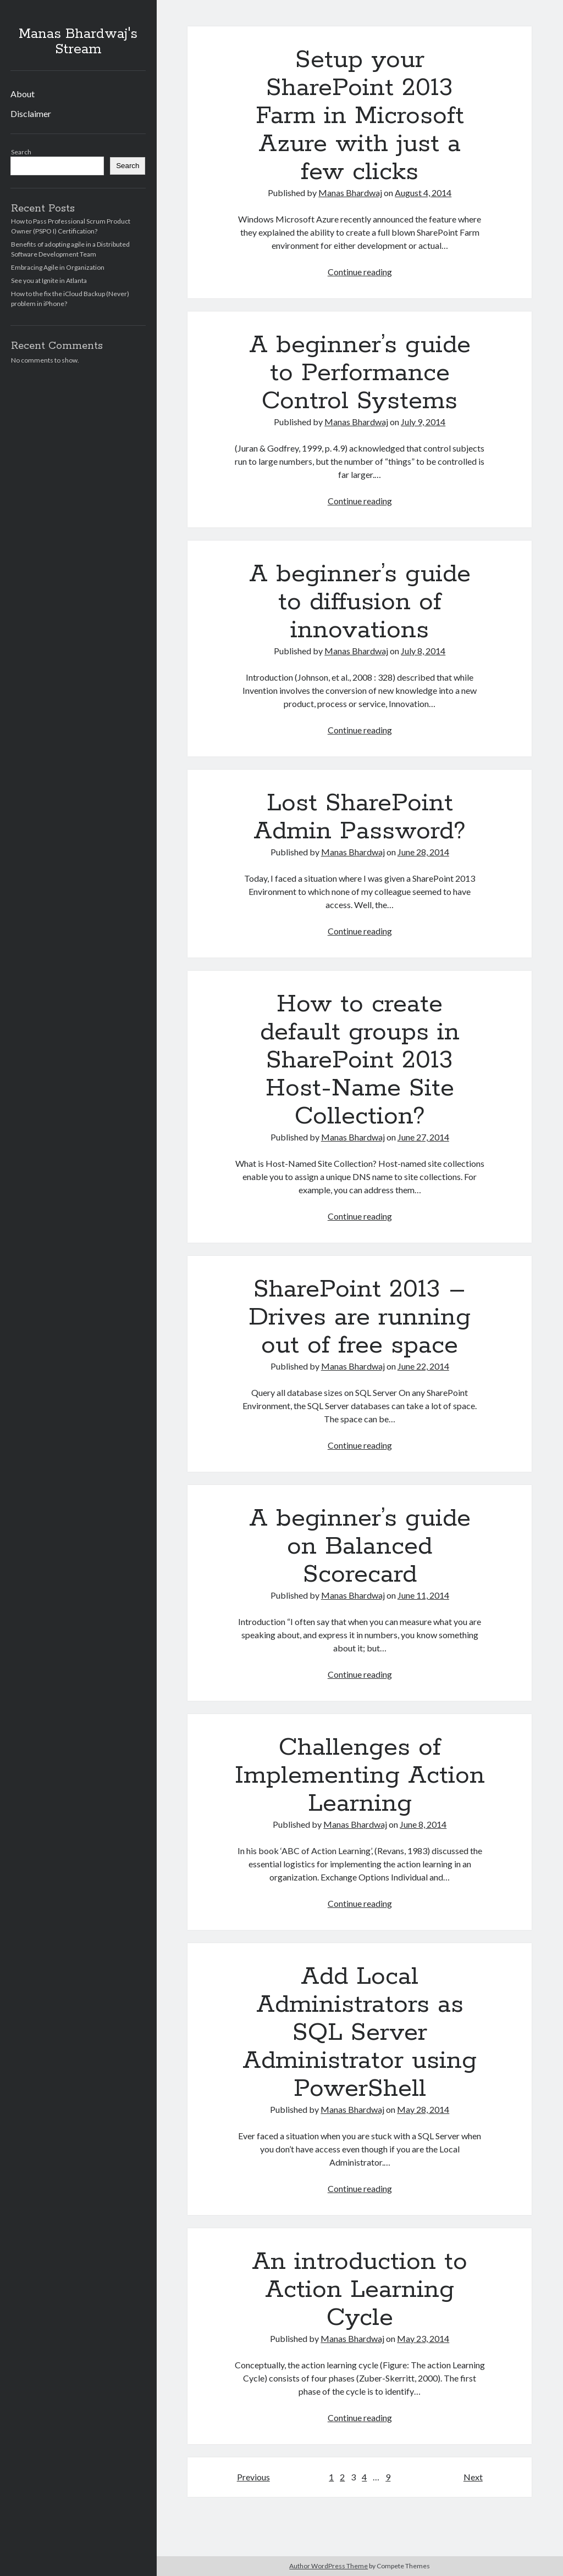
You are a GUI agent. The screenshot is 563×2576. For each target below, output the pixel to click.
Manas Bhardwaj (350, 192)
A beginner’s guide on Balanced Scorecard (360, 1546)
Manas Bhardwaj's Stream (78, 41)
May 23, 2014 (423, 2338)
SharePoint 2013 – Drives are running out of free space (360, 1317)
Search (21, 152)
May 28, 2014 (423, 2109)
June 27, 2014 (423, 1137)
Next (473, 2477)
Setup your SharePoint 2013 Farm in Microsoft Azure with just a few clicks (360, 116)
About (22, 93)
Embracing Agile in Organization (57, 267)
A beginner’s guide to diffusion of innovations (360, 602)
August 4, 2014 (423, 192)
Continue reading (360, 271)
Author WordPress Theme (328, 2566)
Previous (253, 2477)
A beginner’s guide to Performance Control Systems (360, 373)
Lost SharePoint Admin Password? (359, 817)
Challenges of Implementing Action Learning (360, 1776)
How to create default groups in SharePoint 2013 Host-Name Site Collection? (360, 1060)
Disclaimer (30, 113)
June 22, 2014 (423, 1366)
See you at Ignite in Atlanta (49, 280)
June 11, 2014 (423, 1595)
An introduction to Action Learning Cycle (359, 2290)
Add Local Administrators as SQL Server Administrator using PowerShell (359, 2033)
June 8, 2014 (423, 1824)
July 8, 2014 (423, 651)
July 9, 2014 (423, 421)
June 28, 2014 (423, 852)
